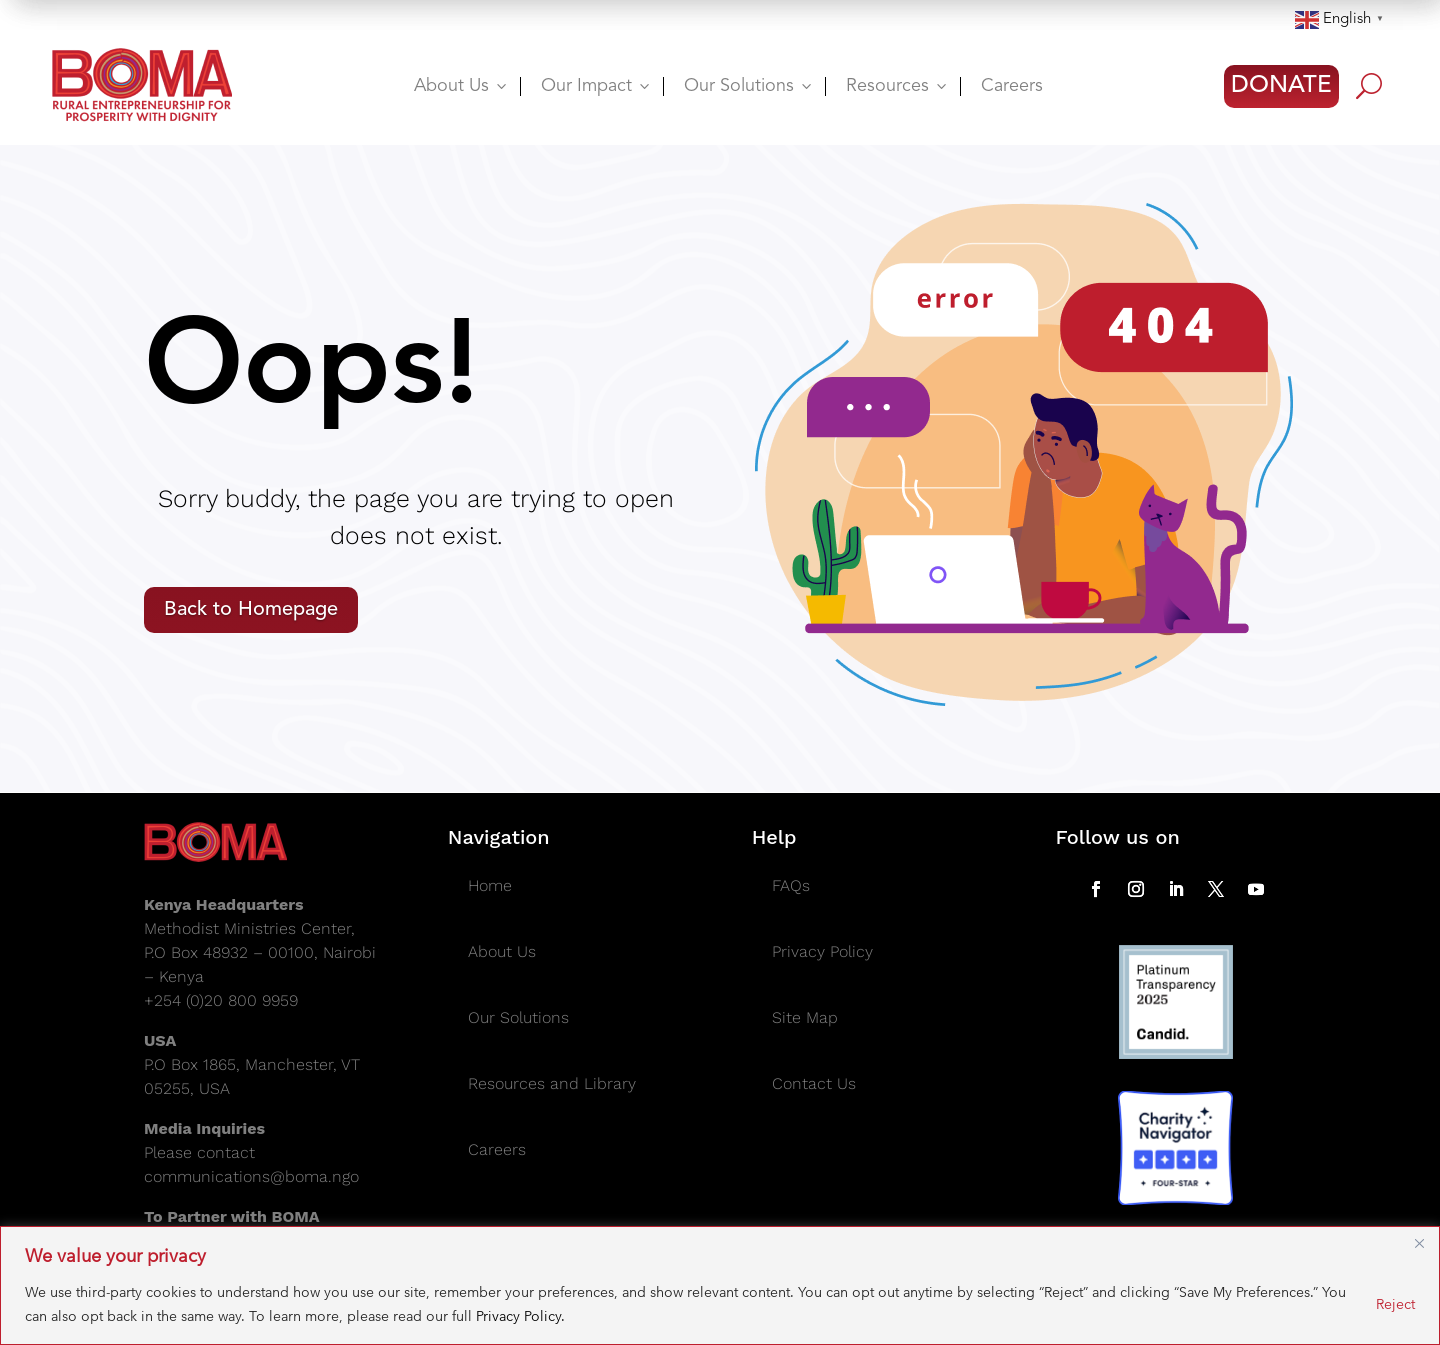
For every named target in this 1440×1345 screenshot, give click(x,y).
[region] (720, 1285)
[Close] (1419, 1243)
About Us (462, 86)
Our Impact (597, 86)
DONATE (1281, 86)
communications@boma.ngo (251, 1176)
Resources (898, 86)
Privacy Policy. (520, 1316)
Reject (1395, 1304)
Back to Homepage (251, 610)
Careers (1012, 86)
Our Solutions (749, 86)
